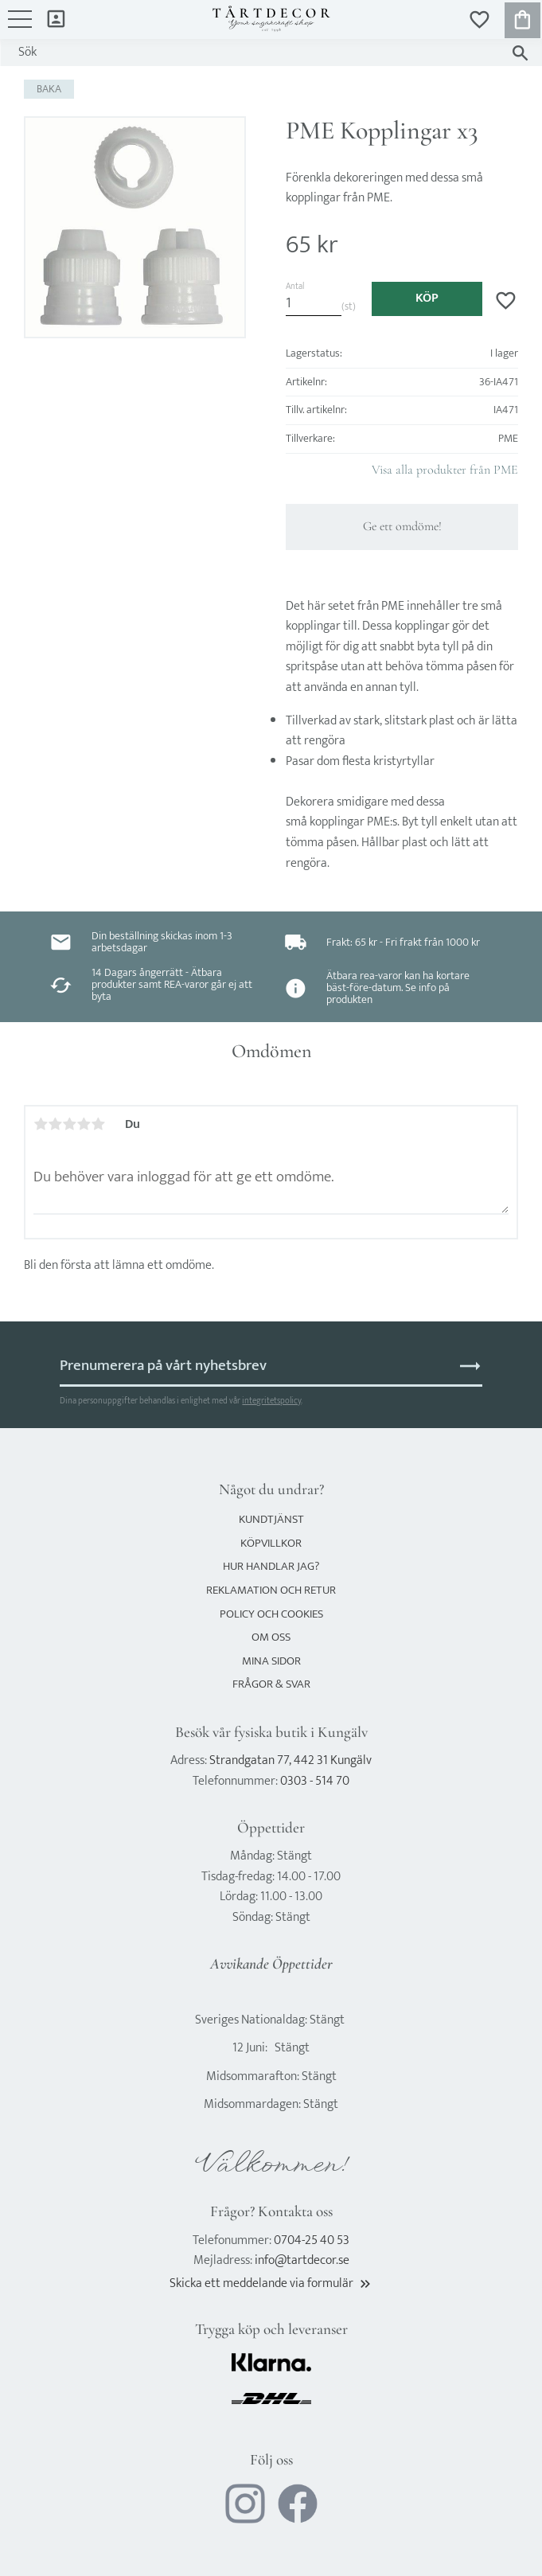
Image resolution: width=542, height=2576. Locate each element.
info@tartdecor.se (302, 2260)
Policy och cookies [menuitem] (271, 1614)
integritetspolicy (271, 1400)
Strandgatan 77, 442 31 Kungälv (290, 1760)
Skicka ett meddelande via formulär (271, 2283)
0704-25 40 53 (311, 2240)
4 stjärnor (83, 1124)
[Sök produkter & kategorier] (255, 52)
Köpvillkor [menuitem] (271, 1543)
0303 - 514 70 (314, 1781)
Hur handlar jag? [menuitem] (271, 1566)
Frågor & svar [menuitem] (271, 1684)
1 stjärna (40, 1124)
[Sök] (520, 53)
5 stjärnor (98, 1124)
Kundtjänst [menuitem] (271, 1519)
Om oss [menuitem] (271, 1637)
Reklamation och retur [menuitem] (271, 1590)
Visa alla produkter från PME (445, 470)
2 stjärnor (55, 1124)
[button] (20, 27)
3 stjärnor (69, 1124)
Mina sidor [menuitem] (56, 18)
